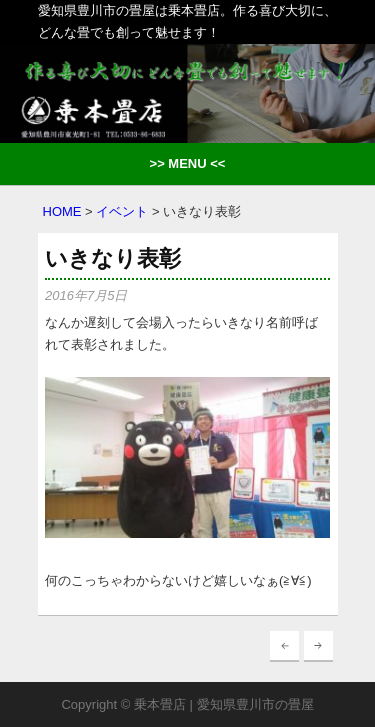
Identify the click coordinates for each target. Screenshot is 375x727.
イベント (122, 211)
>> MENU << (188, 163)
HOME (62, 211)
